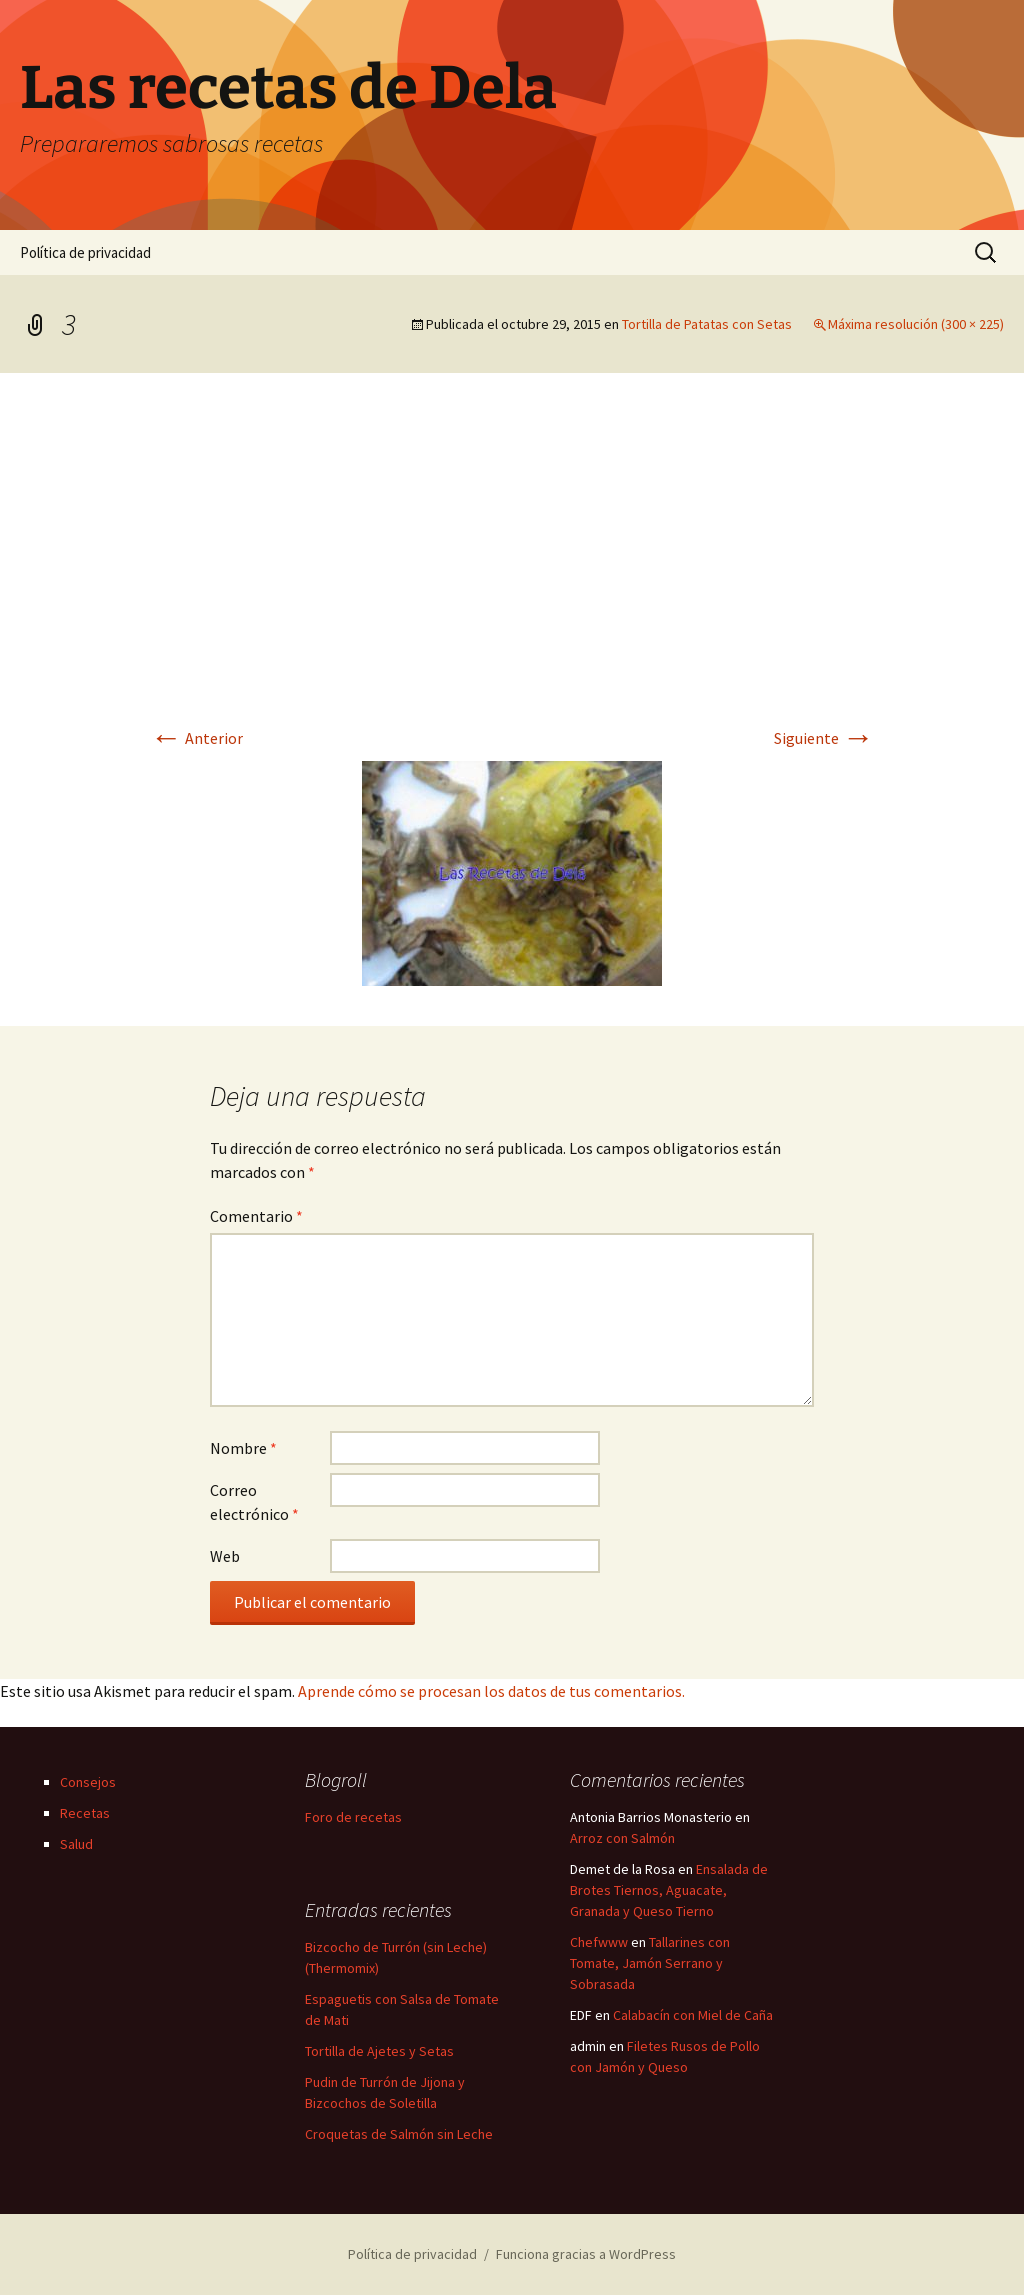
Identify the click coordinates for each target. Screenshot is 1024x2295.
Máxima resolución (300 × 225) (916, 324)
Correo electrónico (254, 1502)
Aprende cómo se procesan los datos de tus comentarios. (491, 1691)
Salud (76, 1844)
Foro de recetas (353, 1817)
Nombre (243, 1448)
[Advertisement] (512, 563)
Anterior (196, 738)
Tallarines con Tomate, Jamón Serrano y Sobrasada (650, 1963)
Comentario (256, 1216)
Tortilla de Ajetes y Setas (379, 2051)
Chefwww (599, 1942)
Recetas (85, 1813)
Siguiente (824, 738)
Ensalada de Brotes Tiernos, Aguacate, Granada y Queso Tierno (669, 1890)
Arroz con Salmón (622, 1838)
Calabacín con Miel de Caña (693, 2015)
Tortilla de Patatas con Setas (707, 324)
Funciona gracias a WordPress (586, 2254)
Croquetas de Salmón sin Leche (399, 2134)
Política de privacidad (85, 252)
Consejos (88, 1782)
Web (225, 1556)
